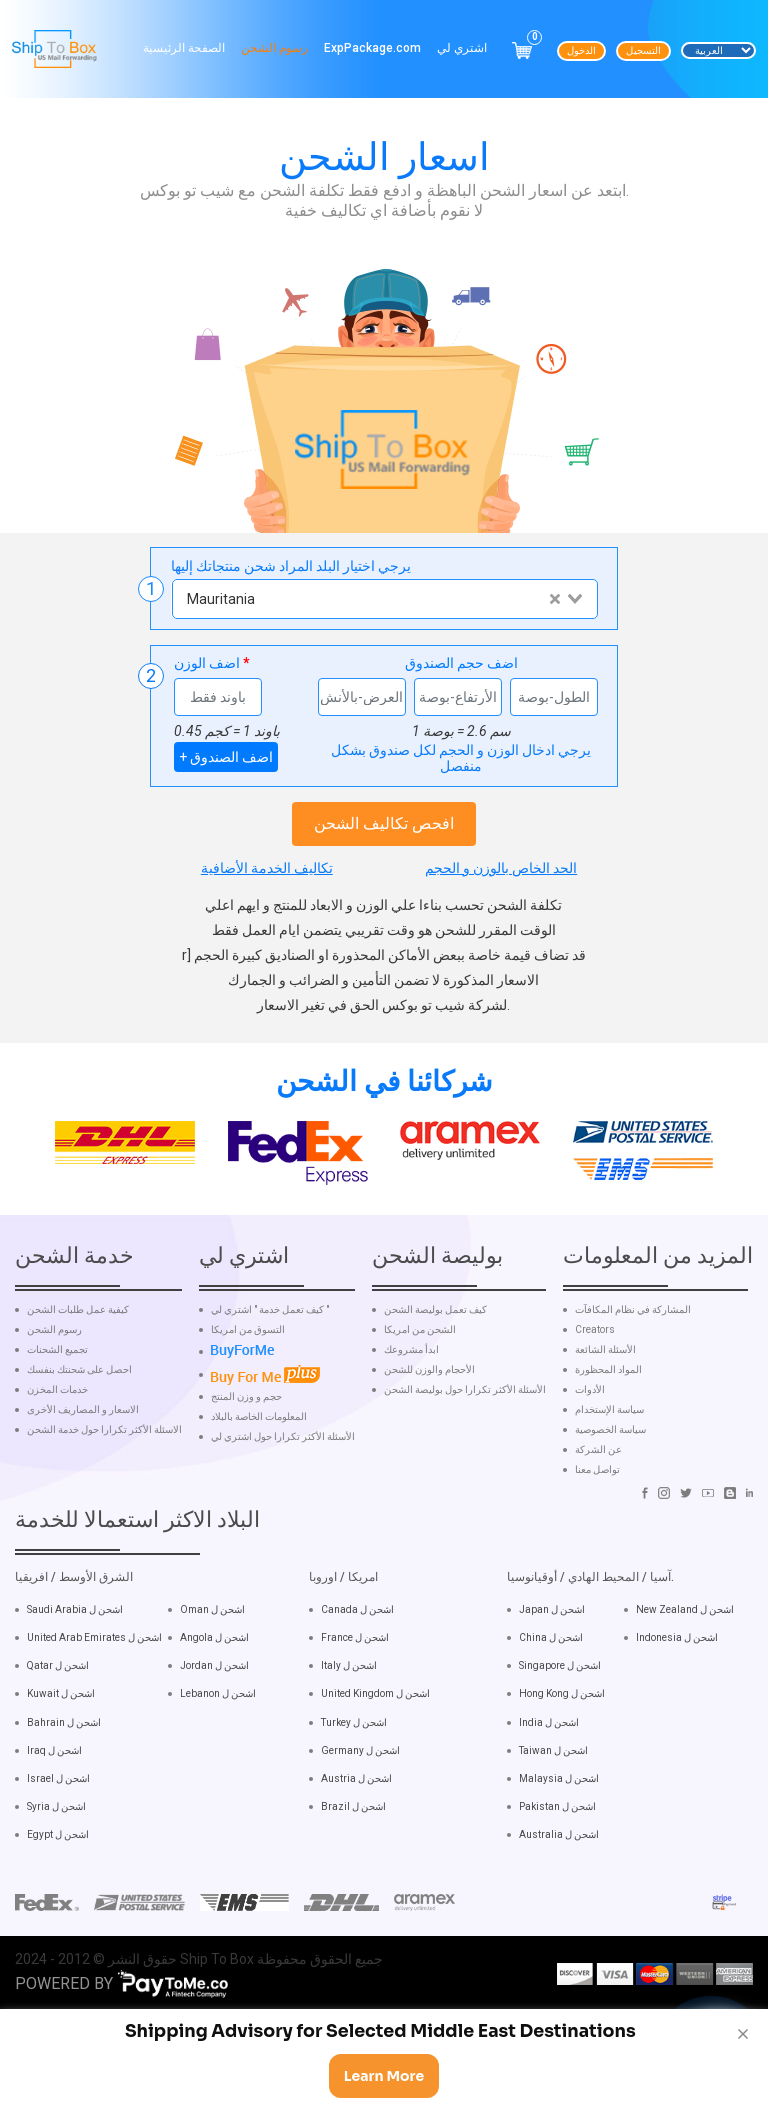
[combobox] (384, 599)
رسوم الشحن (274, 48)
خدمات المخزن (57, 1485)
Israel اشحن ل (58, 1873)
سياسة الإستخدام (609, 1505)
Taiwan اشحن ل (553, 1845)
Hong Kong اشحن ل (562, 1789)
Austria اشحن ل (356, 1873)
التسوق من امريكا (248, 1425)
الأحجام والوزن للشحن (429, 1465)
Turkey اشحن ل (354, 1817)
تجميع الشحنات (57, 1445)
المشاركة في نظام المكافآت (633, 1405)
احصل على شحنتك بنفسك (79, 1465)
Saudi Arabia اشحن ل (75, 1704)
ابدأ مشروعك (411, 1445)
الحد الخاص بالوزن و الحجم (501, 868)
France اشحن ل (355, 1733)
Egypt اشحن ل (58, 1929)
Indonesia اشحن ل (677, 1733)
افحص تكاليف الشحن (384, 823)
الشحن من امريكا (420, 1425)
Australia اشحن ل (559, 1929)
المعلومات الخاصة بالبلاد (259, 1512)
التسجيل (643, 50)
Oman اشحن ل (212, 1704)
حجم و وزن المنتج (246, 1492)
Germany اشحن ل (360, 1845)
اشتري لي (462, 48)
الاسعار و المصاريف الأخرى (83, 1505)
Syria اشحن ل (56, 1901)
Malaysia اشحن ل (559, 1873)
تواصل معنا (597, 1565)
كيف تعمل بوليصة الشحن (435, 1405)
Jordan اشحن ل (214, 1761)
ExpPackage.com (372, 48)
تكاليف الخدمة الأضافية (267, 868)
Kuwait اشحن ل (61, 1789)
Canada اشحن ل (357, 1704)
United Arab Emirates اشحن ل (94, 1733)
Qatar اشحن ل (58, 1761)
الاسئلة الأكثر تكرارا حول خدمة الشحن (104, 1525)
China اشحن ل (551, 1733)
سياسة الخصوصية (610, 1525)
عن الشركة (598, 1545)
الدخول (581, 50)
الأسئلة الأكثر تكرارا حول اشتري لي (283, 1532)
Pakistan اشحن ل (557, 1901)
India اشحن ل (549, 1817)
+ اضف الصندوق (226, 757)
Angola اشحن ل (214, 1733)
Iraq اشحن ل (54, 1845)
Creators (595, 1425)
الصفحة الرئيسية (184, 48)
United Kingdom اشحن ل (375, 1789)
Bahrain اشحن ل (64, 1817)
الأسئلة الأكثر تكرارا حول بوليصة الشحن (465, 1485)
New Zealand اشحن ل (685, 1704)
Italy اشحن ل (349, 1761)
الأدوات (590, 1485)
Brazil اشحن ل (353, 1901)
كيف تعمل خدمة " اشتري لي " (270, 1405)
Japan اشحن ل (552, 1704)
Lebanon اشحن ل (218, 1789)
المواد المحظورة (608, 1465)
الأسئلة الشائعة (605, 1445)
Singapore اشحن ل (560, 1761)
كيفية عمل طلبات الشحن (78, 1405)
